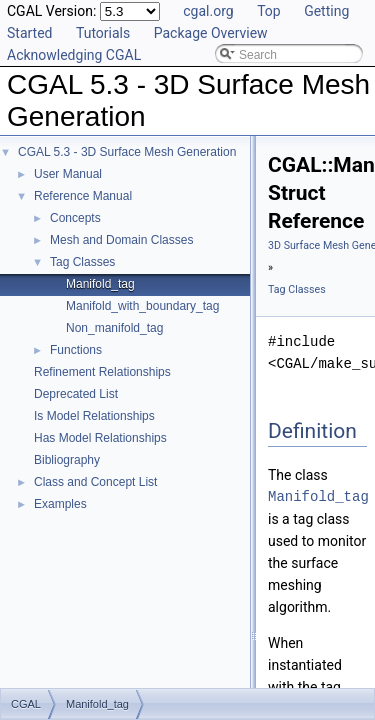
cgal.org (208, 11)
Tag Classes (82, 262)
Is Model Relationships (94, 416)
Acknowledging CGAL (74, 55)
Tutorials (103, 33)
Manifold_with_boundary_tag (142, 306)
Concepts (75, 218)
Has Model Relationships (100, 438)
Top (269, 11)
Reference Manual (83, 196)
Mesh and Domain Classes (121, 240)
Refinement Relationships (102, 372)
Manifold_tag (100, 284)
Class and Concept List (95, 482)
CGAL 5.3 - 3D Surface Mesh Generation (127, 152)
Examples (60, 504)
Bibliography (67, 460)
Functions (76, 350)
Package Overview (211, 33)
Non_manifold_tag (114, 328)
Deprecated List (76, 394)
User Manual (68, 174)
